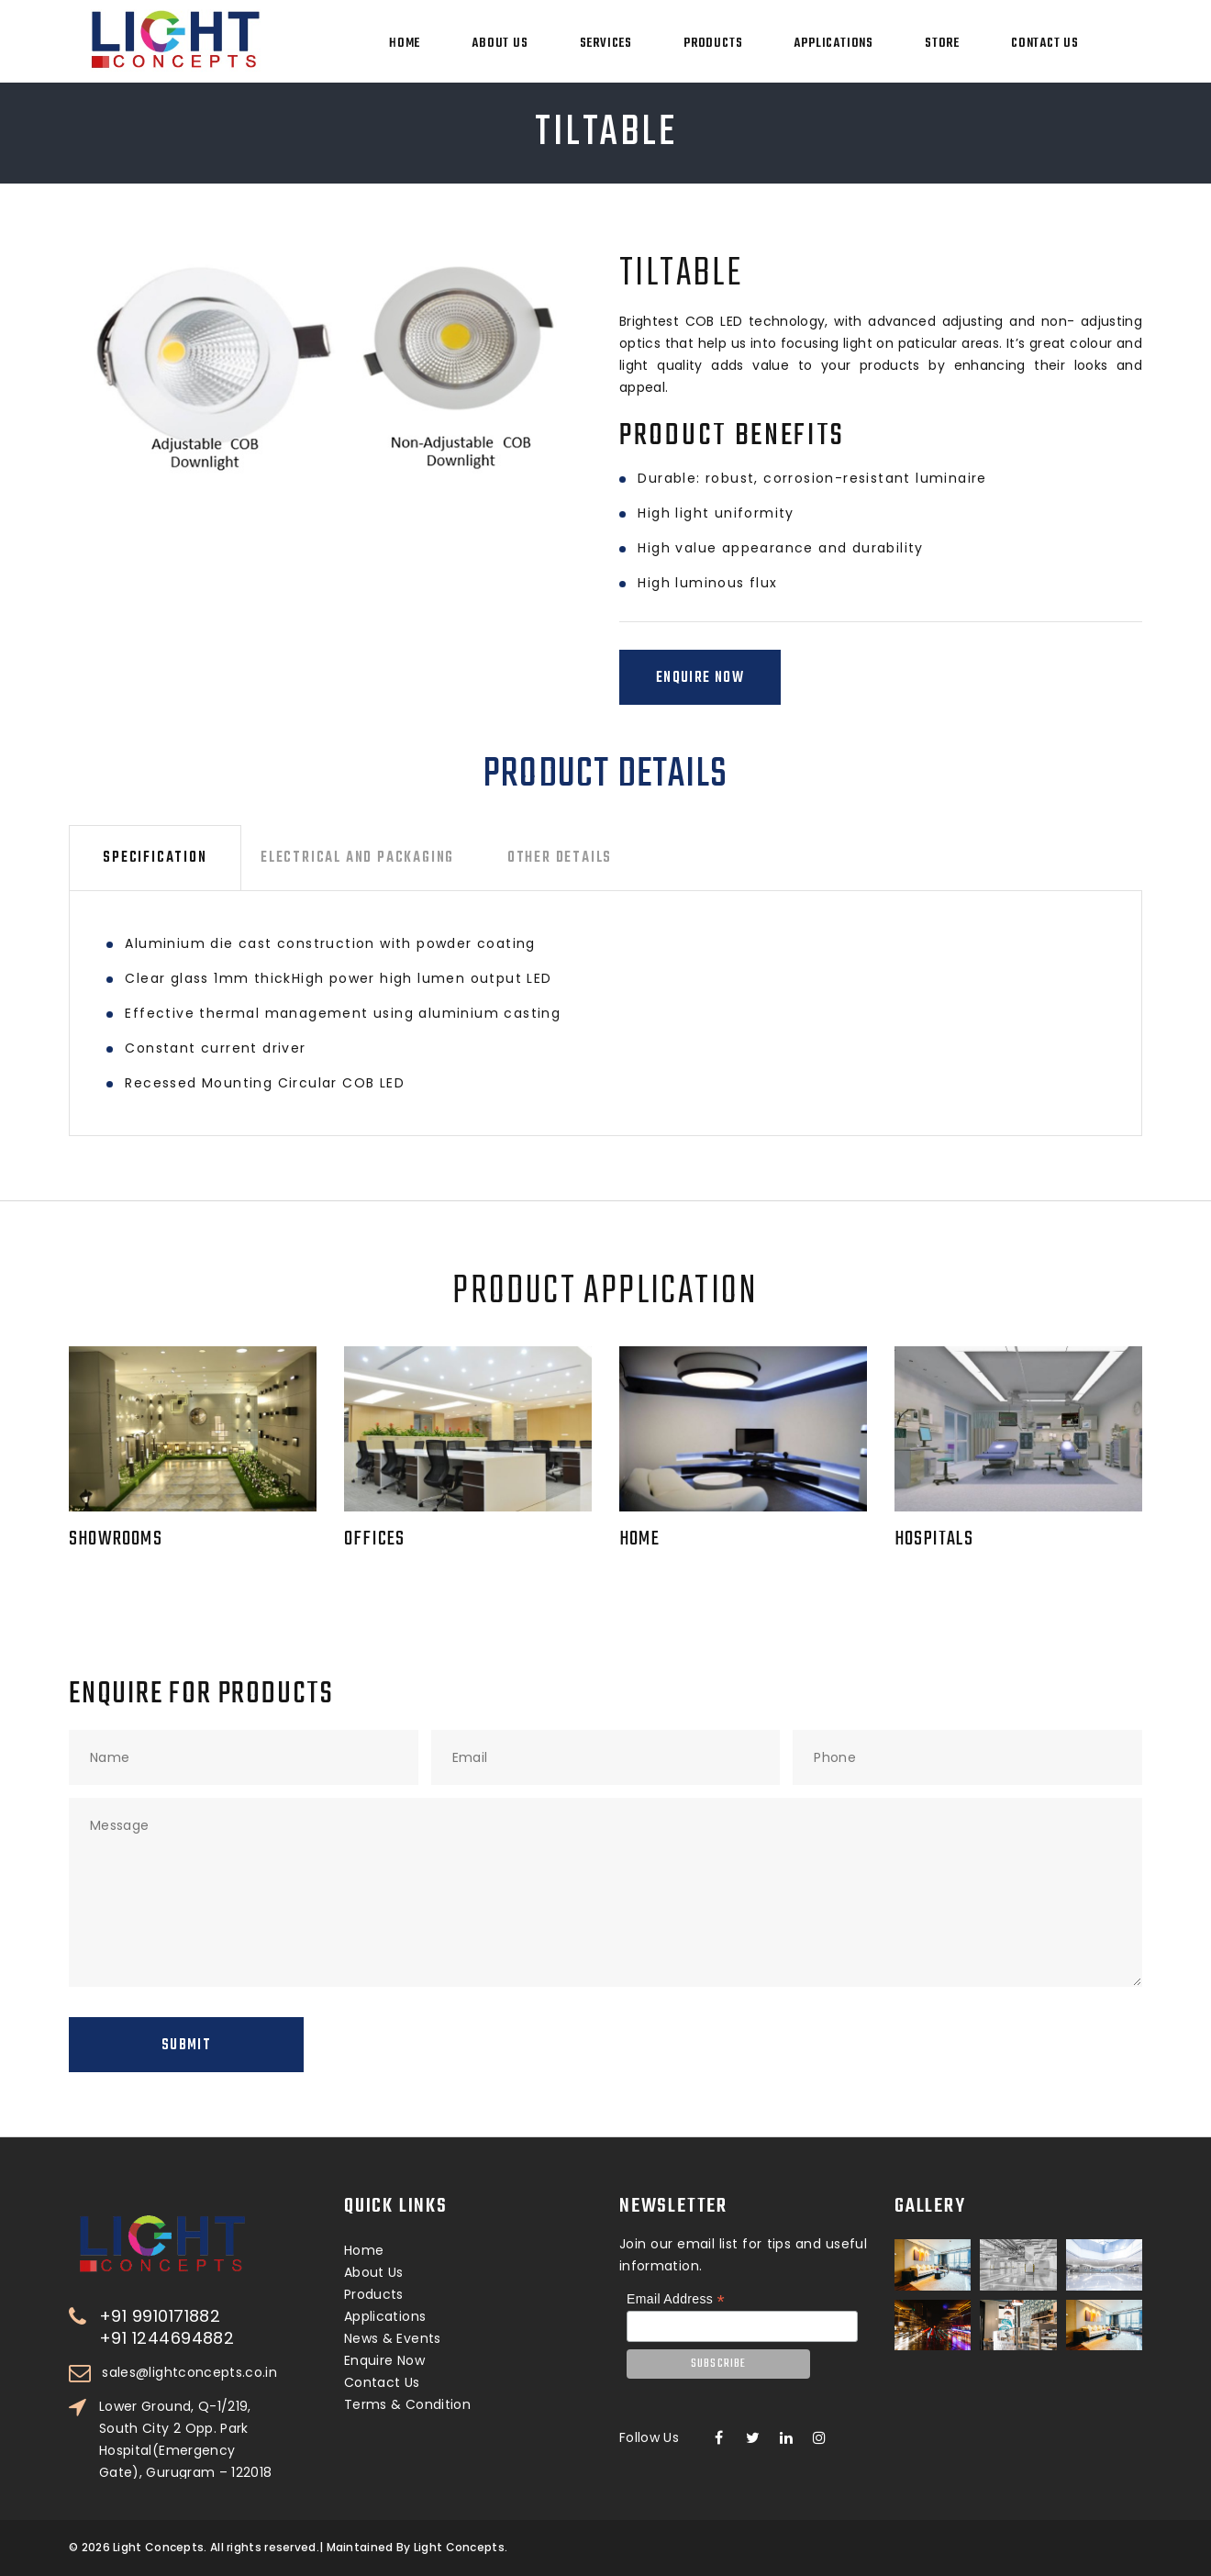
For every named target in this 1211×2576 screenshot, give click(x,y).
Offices (374, 1539)
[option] (313, 369)
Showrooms (115, 1539)
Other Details (559, 858)
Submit (186, 2045)
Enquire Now (700, 678)
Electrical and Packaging (357, 858)
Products (712, 43)
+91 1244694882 (166, 2338)
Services (606, 43)
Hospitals (933, 1539)
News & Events (392, 2338)
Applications (833, 43)
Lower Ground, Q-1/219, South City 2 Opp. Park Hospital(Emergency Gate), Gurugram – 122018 (185, 2439)
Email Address (676, 2299)
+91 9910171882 (159, 2316)
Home (404, 43)
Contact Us (1045, 43)
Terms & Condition (407, 2404)
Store (942, 43)
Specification (154, 858)
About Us (500, 43)
